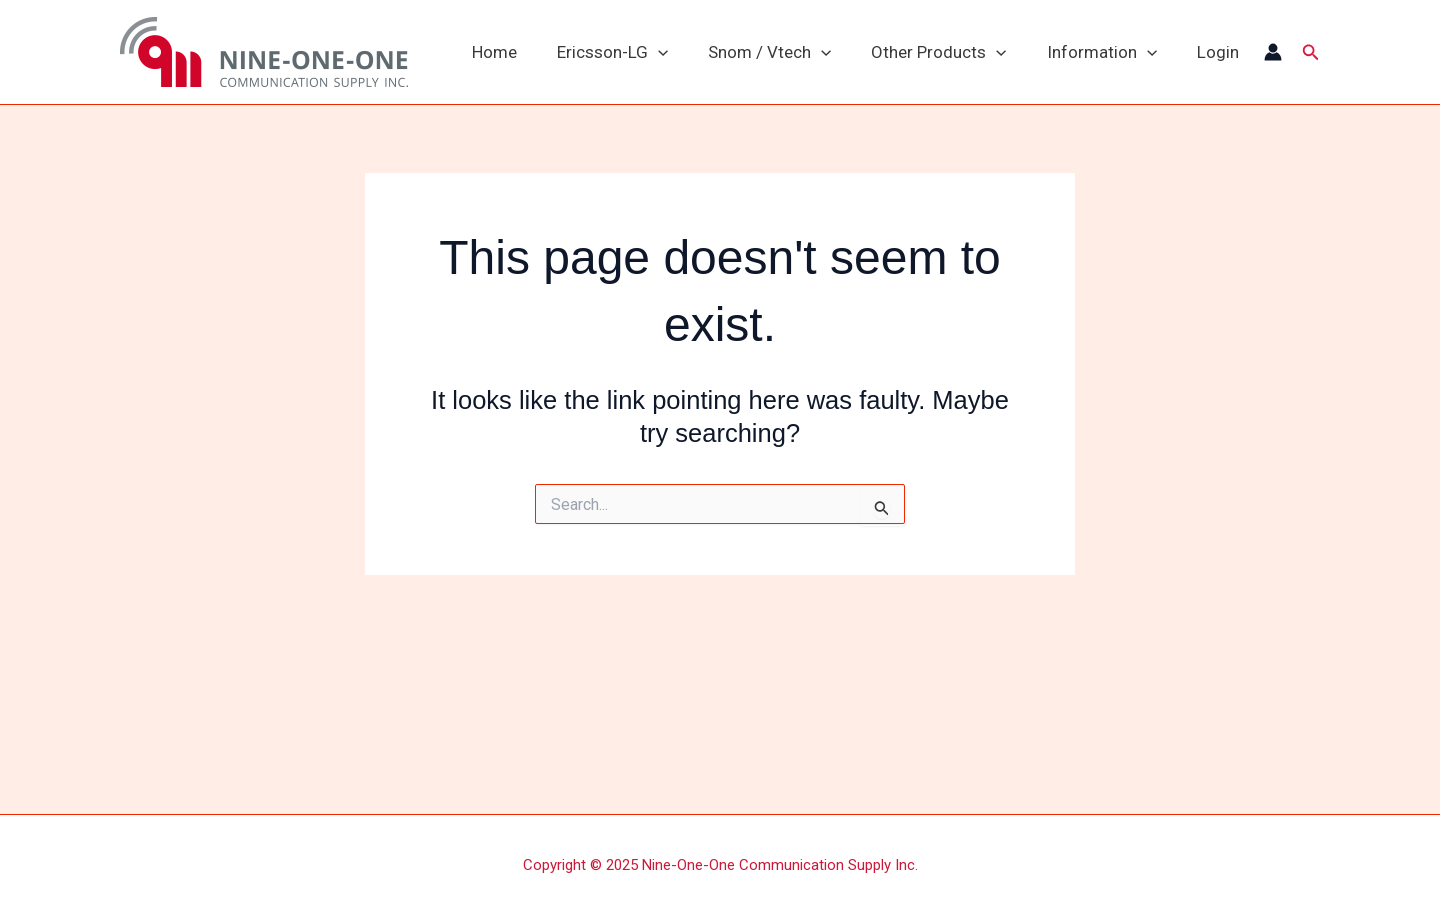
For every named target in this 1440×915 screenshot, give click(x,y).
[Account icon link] (1273, 52)
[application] (658, 52)
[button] (1311, 52)
